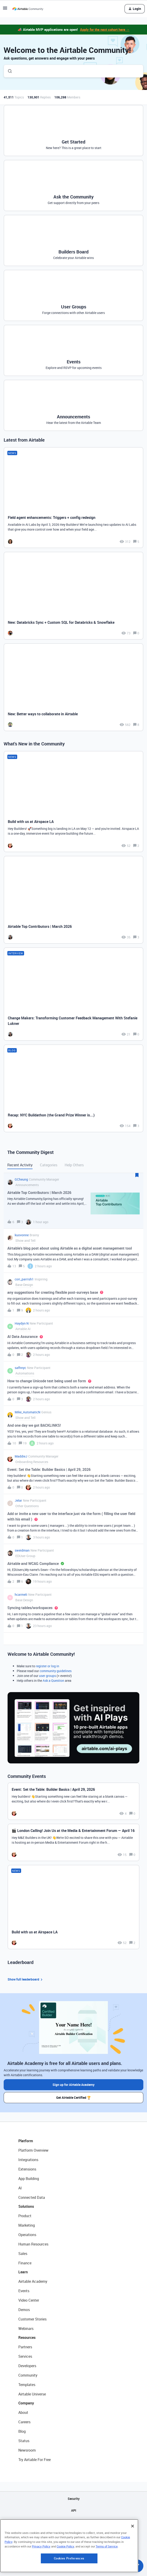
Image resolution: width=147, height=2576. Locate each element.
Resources (27, 2337)
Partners (25, 2346)
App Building (28, 2178)
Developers (27, 2365)
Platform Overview (33, 2150)
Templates (26, 2384)
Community (27, 2375)
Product (24, 2215)
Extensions (27, 2169)
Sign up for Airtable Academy (73, 2084)
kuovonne (22, 1235)
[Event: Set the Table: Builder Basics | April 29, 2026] (73, 1801)
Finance (24, 2263)
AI (20, 2188)
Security (74, 2498)
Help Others (74, 1164)
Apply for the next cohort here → (105, 29)
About (23, 2412)
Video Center (28, 2300)
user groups (47, 1675)
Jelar (18, 1500)
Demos (24, 2309)
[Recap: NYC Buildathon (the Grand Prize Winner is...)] (73, 1088)
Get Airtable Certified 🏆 (73, 2097)
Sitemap (73, 2522)
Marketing (26, 2225)
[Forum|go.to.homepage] (27, 8)
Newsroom (27, 2450)
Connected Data (31, 2197)
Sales (22, 2253)
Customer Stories (32, 2319)
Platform (25, 2140)
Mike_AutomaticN (27, 1412)
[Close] (133, 2556)
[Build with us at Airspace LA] (73, 801)
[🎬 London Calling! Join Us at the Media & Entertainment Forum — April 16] (73, 1842)
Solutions (26, 2206)
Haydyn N (22, 1323)
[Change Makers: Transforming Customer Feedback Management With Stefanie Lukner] (73, 994)
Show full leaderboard (26, 1979)
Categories (48, 1164)
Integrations (28, 2159)
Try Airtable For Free (34, 2459)
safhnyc (20, 1368)
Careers (24, 2421)
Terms (73, 2545)
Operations (27, 2234)
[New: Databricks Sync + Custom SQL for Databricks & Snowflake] (73, 596)
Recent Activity (20, 1164)
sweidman (22, 1550)
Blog (22, 2431)
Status (23, 2440)
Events (23, 2290)
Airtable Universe (32, 2394)
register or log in (47, 1666)
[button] (5, 9)
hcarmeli (21, 1594)
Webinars (25, 2328)
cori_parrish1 (24, 1279)
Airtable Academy (32, 2281)
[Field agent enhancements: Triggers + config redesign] (73, 497)
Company (26, 2403)
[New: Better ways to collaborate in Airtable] (73, 687)
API (73, 2510)
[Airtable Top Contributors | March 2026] (73, 900)
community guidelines (56, 1671)
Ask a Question (53, 1680)
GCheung (21, 1179)
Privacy (73, 2534)
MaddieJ (21, 1456)
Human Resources (33, 2244)
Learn (23, 2271)
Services (25, 2356)
